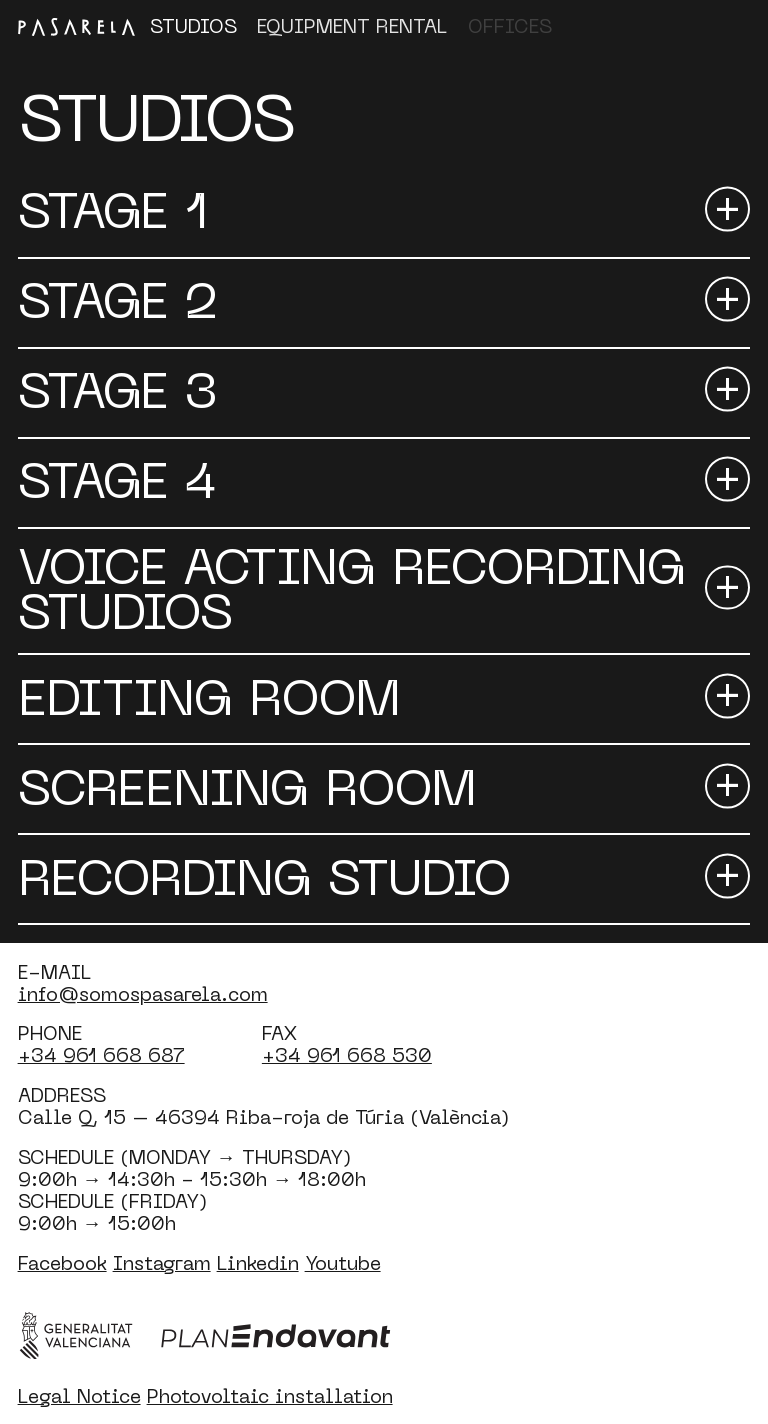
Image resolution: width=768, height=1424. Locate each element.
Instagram (162, 1262)
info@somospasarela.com (143, 993)
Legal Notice (79, 1395)
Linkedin (258, 1262)
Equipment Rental (352, 25)
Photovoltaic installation (270, 1395)
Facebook (62, 1262)
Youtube (343, 1262)
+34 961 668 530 (347, 1054)
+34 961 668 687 (101, 1054)
